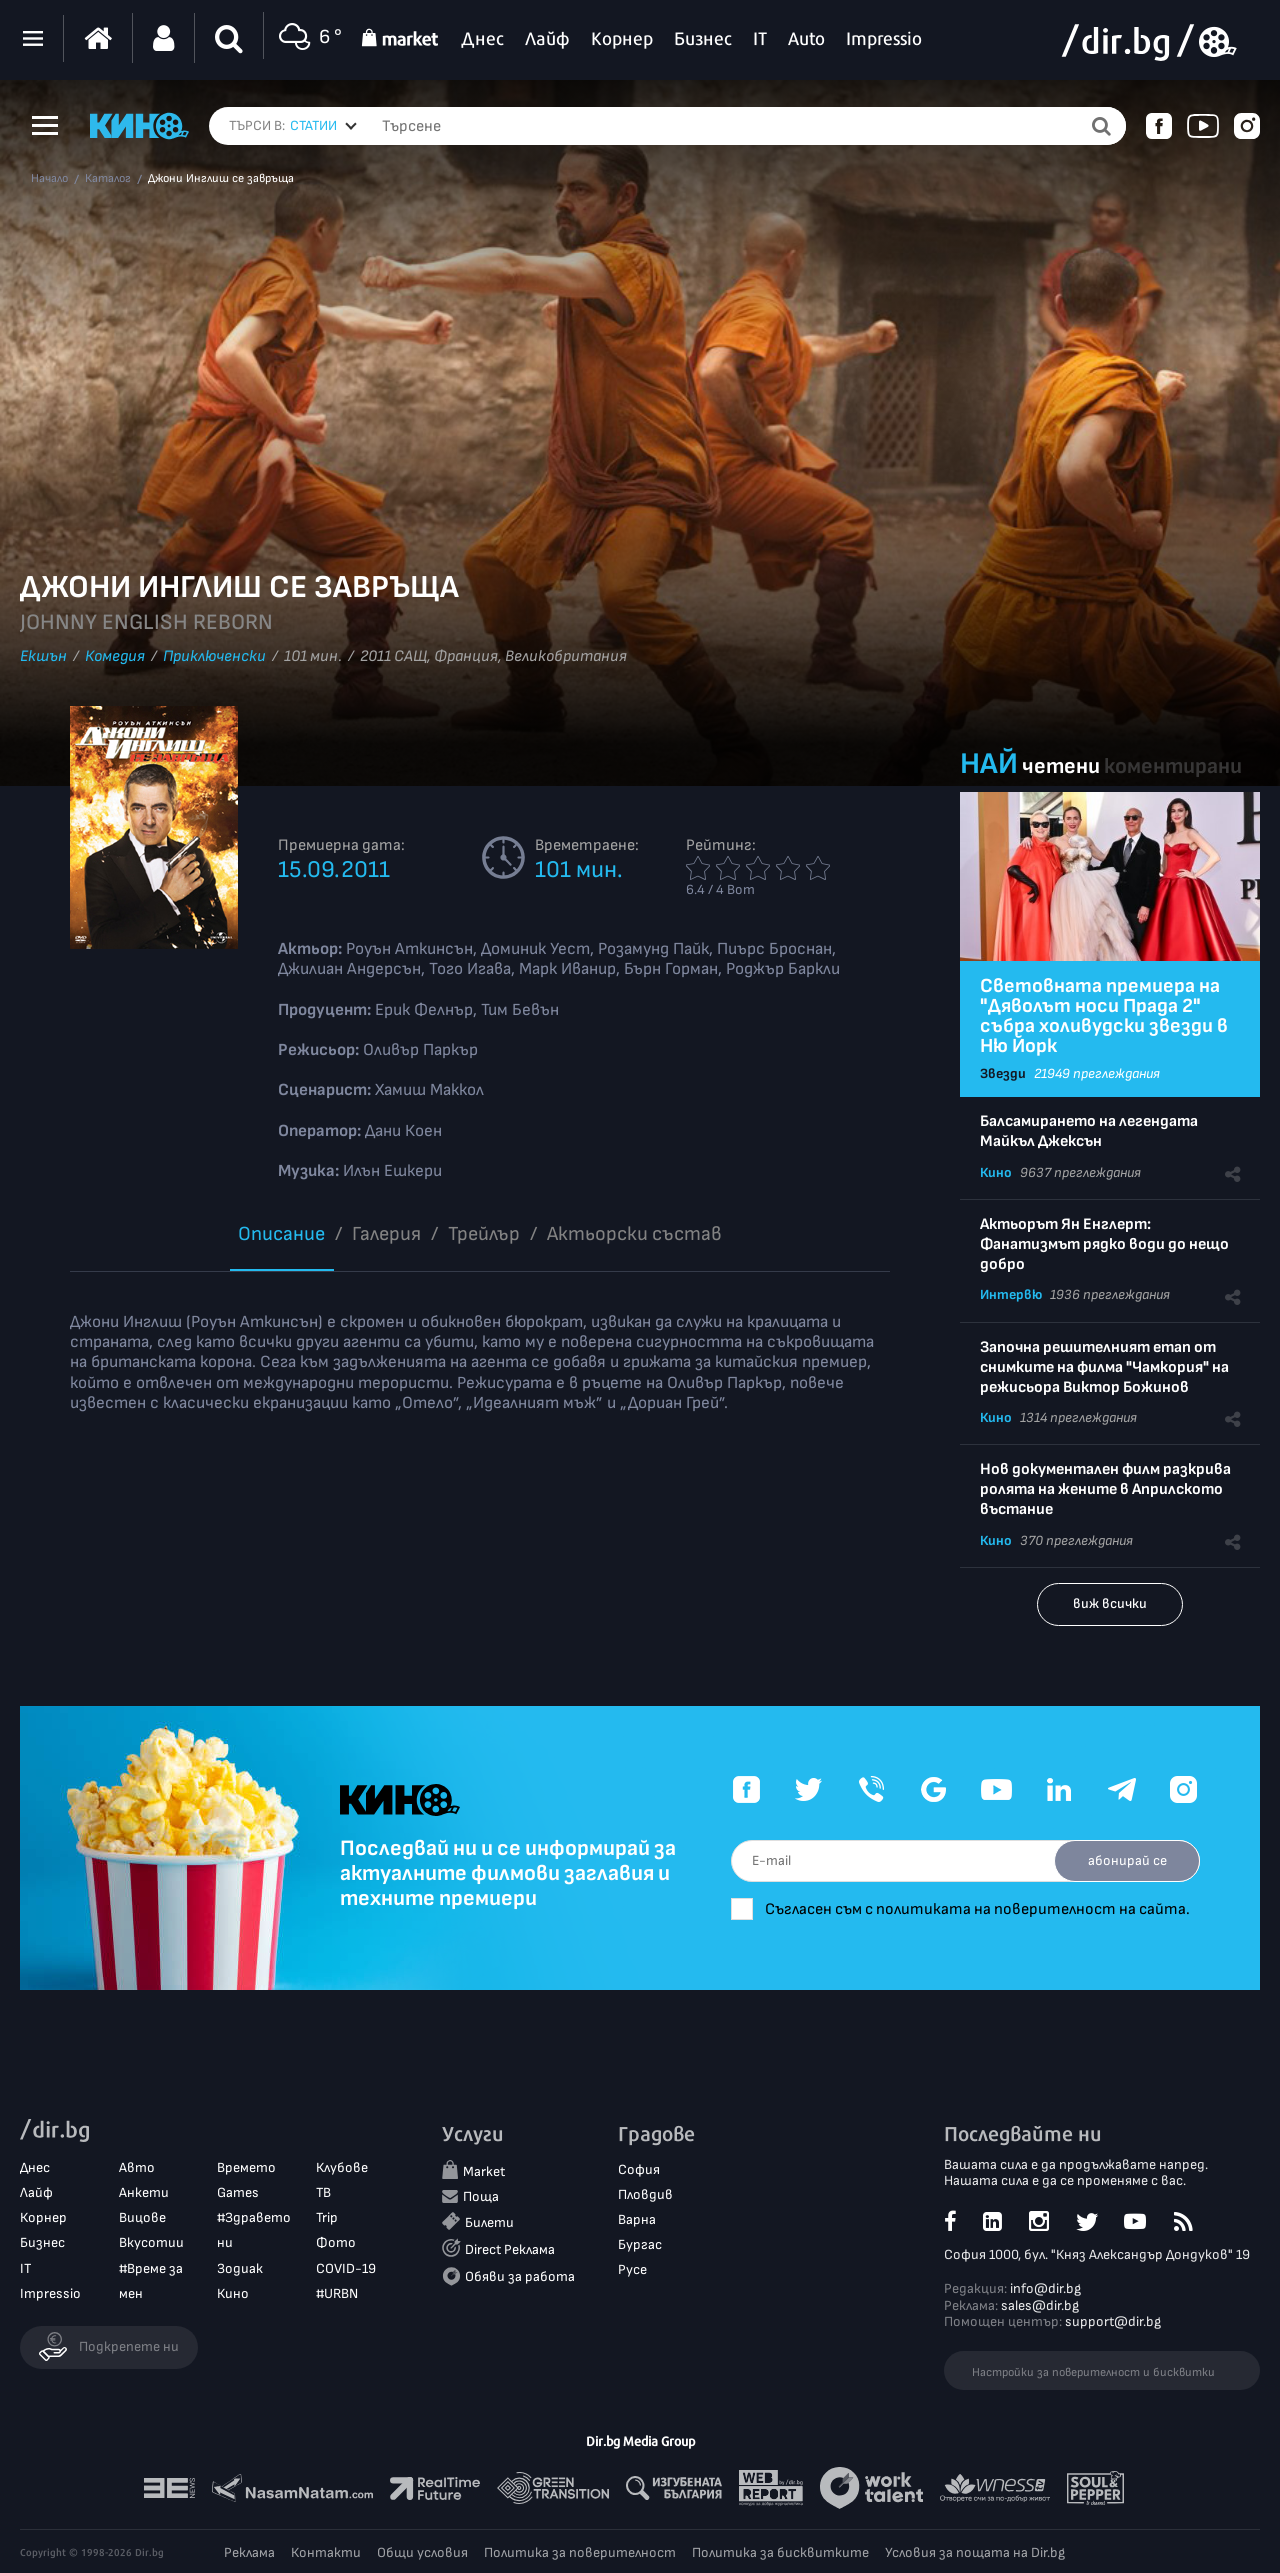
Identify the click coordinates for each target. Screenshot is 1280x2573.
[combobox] (323, 126)
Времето (246, 2167)
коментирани (1173, 766)
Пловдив (645, 2194)
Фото (336, 2242)
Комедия (115, 656)
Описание (281, 1234)
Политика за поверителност (580, 2552)
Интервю (1011, 1294)
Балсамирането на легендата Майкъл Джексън (1089, 1131)
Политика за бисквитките (780, 2552)
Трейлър (484, 1234)
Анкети (144, 2192)
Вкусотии (151, 2242)
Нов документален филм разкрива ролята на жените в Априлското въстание (1105, 1489)
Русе (632, 2269)
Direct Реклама (510, 2249)
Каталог (108, 179)
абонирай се (1127, 1860)
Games (238, 2192)
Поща (481, 2196)
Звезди (1003, 1073)
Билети (489, 2222)
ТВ (323, 2192)
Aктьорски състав (634, 1234)
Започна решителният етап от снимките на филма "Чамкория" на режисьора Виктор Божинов (1104, 1367)
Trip (327, 2217)
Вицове (142, 2217)
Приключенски (214, 656)
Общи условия (422, 2552)
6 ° (308, 38)
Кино (996, 1172)
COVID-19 (346, 2268)
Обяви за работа (520, 2276)
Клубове (342, 2167)
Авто (137, 2167)
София (639, 2169)
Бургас (640, 2244)
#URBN (337, 2293)
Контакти (326, 2552)
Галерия (386, 1234)
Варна (637, 2219)
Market (484, 2171)
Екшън (43, 656)
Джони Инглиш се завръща (221, 179)
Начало (49, 179)
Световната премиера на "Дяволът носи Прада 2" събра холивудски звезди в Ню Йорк (1104, 1016)
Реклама (249, 2552)
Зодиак (240, 2268)
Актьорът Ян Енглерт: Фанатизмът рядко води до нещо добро (1104, 1244)
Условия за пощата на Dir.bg (975, 2552)
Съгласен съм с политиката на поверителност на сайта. (977, 1909)
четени (1061, 766)
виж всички (1110, 1603)
